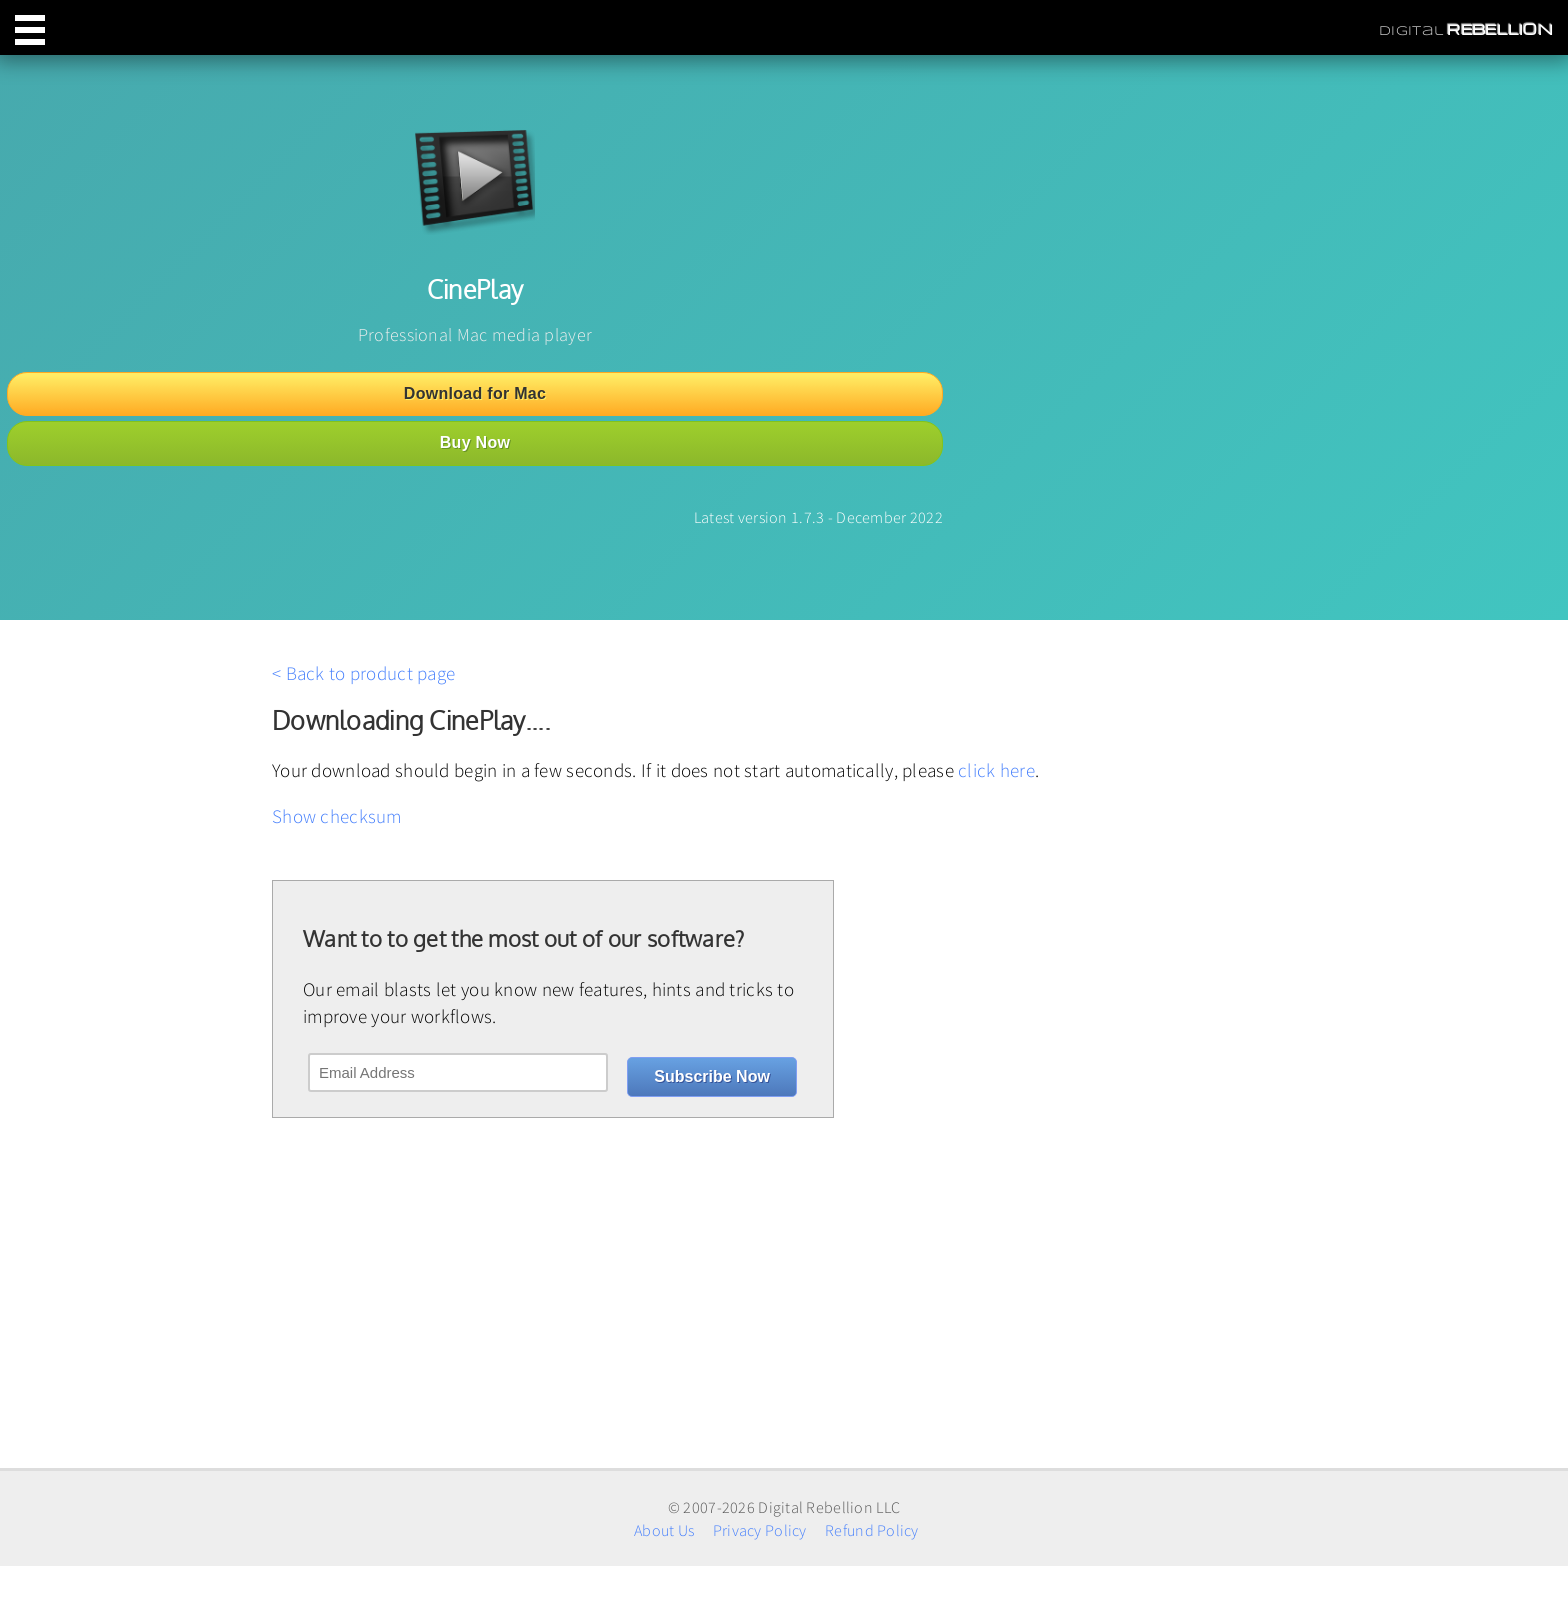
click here (996, 770)
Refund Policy (872, 1530)
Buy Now (475, 442)
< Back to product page (363, 673)
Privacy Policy (760, 1530)
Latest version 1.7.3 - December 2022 (818, 517)
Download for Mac (475, 393)
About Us (664, 1530)
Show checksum (337, 816)
